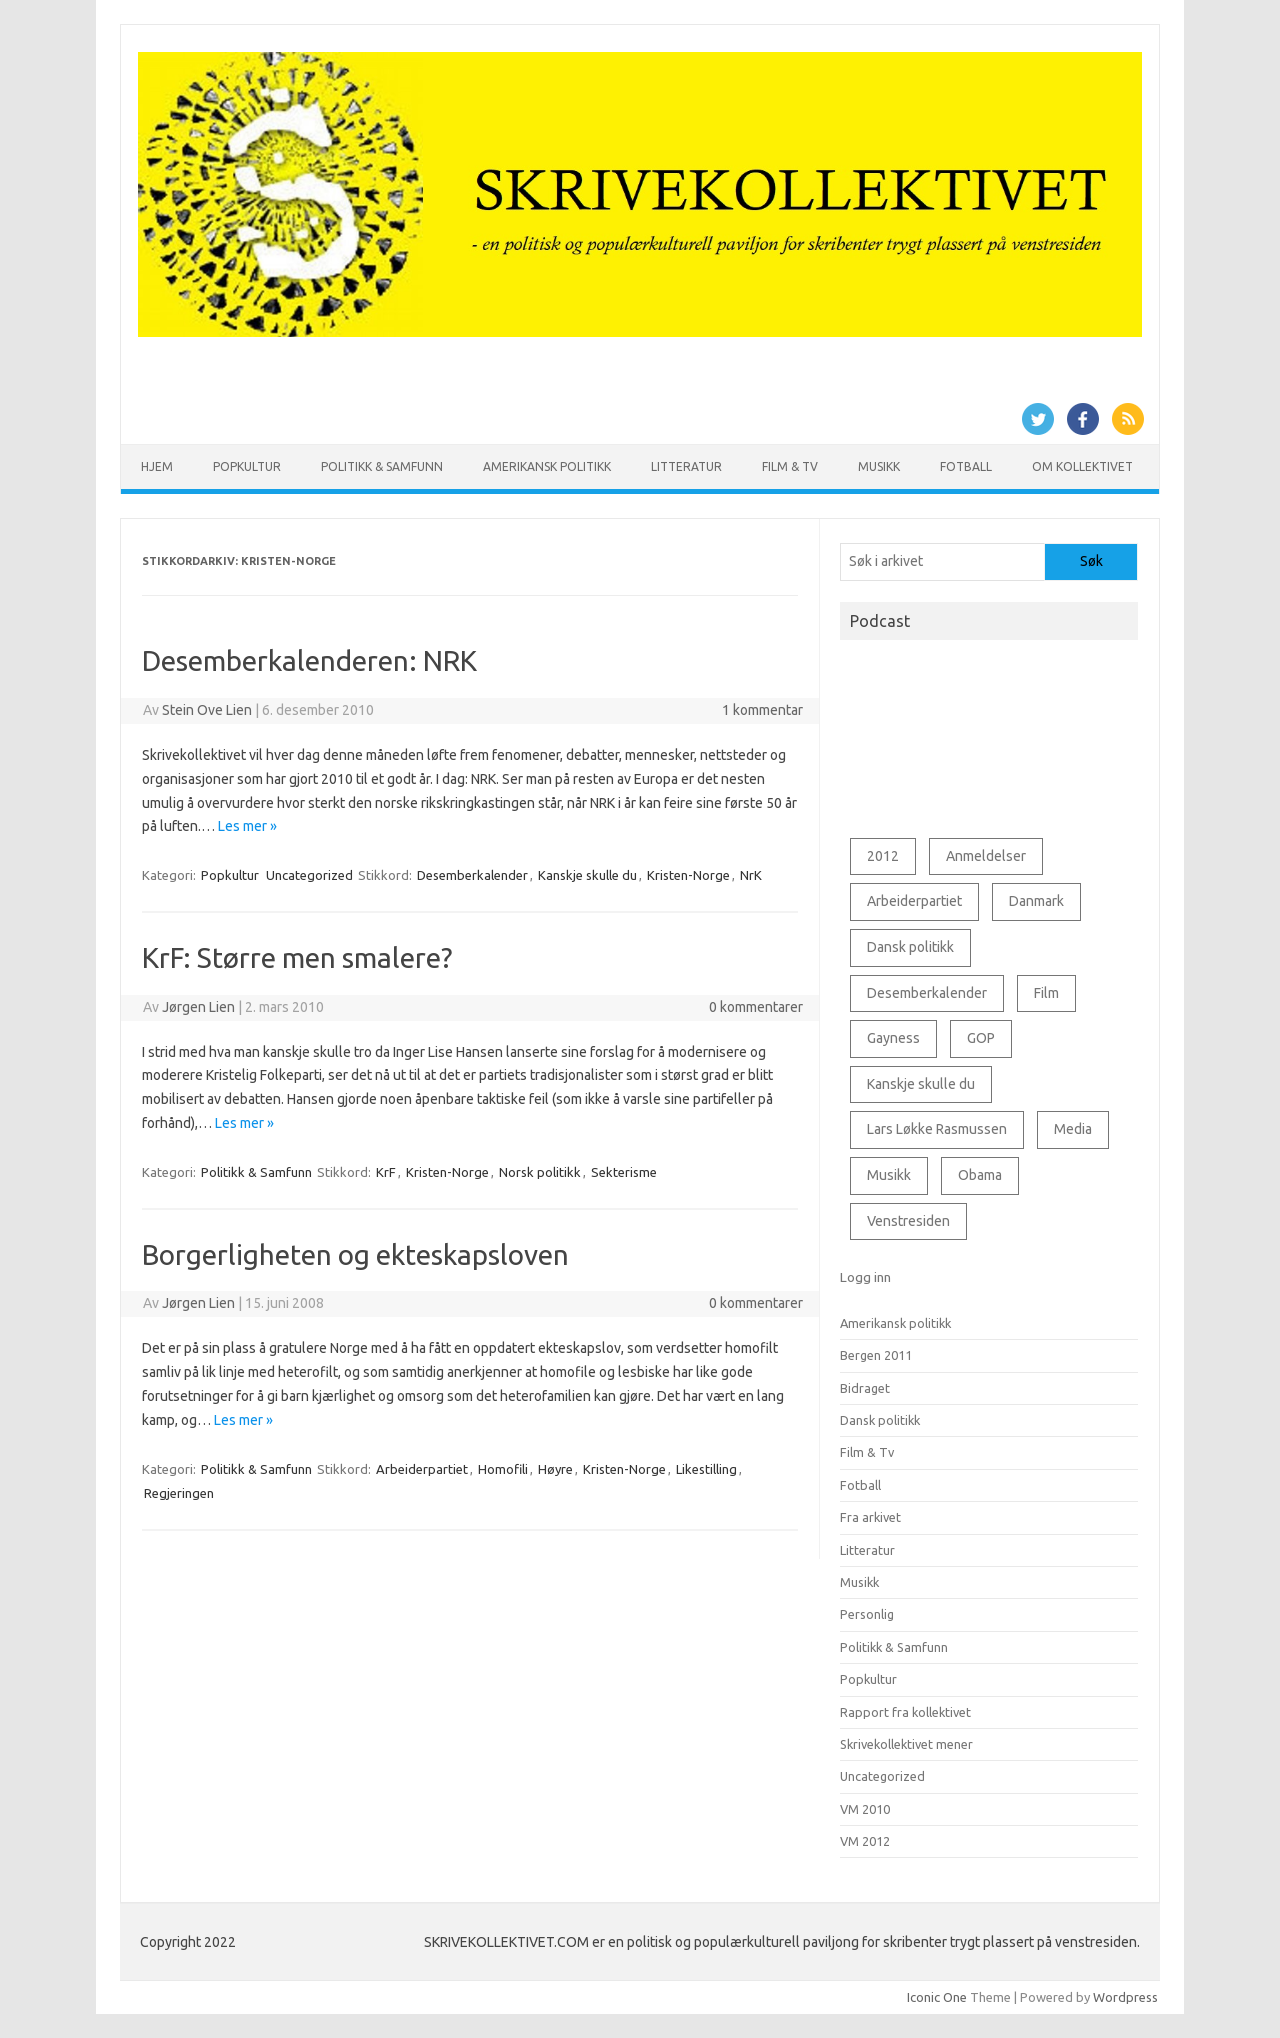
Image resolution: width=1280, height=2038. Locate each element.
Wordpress (1125, 1997)
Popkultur (247, 466)
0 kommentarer (756, 1007)
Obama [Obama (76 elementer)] (980, 1175)
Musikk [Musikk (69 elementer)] (889, 1175)
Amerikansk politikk (547, 466)
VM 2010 (865, 1809)
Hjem (157, 466)
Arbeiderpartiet (422, 1469)
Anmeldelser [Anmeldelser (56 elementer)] (986, 856)
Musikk (879, 466)
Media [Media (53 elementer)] (1073, 1129)
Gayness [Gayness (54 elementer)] (893, 1038)
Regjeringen (179, 1493)
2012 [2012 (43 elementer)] (883, 856)
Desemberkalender (472, 875)
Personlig (867, 1614)
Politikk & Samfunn (382, 466)
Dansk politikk (880, 1420)
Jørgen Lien (198, 1007)
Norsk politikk (540, 1172)
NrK (751, 875)
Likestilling (706, 1469)
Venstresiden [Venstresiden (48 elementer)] (908, 1221)
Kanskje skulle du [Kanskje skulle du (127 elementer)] (921, 1084)
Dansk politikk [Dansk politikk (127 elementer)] (910, 947)
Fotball (966, 466)
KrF (386, 1172)
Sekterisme (624, 1172)
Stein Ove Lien (207, 710)
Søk (1091, 561)
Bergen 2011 (876, 1355)
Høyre (555, 1469)
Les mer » (247, 826)
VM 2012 (865, 1841)
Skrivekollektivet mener (906, 1744)
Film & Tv (790, 466)
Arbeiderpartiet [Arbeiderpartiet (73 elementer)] (914, 901)
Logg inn (865, 1277)
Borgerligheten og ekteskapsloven (355, 1254)
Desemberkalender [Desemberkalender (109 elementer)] (927, 993)
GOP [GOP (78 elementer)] (981, 1038)
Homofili (503, 1469)
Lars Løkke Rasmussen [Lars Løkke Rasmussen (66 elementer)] (937, 1129)
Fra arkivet (870, 1517)
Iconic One (937, 1997)
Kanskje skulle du (587, 875)
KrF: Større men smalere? (297, 957)
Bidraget (865, 1388)
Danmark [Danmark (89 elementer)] (1036, 901)
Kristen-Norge (688, 875)
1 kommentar (762, 710)
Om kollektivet (1082, 466)
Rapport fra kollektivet (905, 1712)
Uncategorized (309, 875)
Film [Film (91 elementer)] (1046, 993)
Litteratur (686, 466)
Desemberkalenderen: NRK (309, 660)
